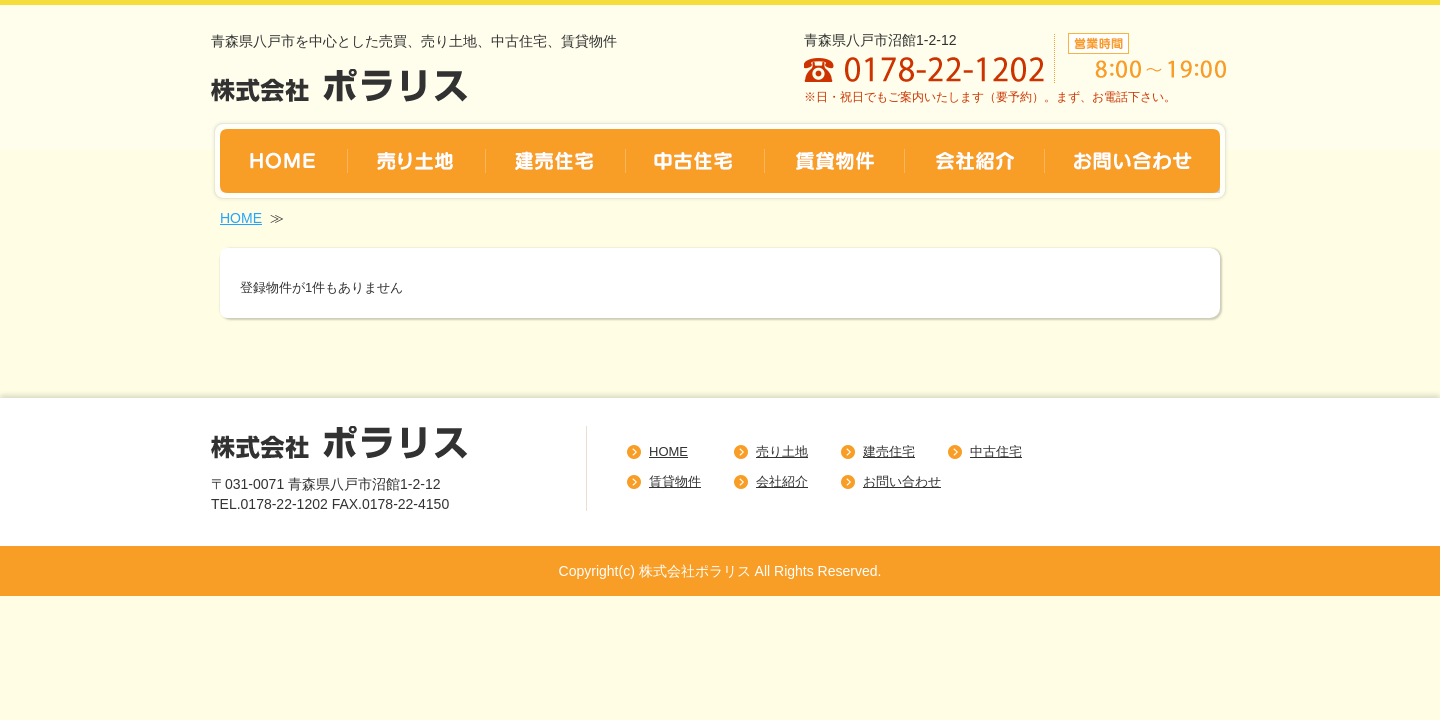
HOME (241, 218)
